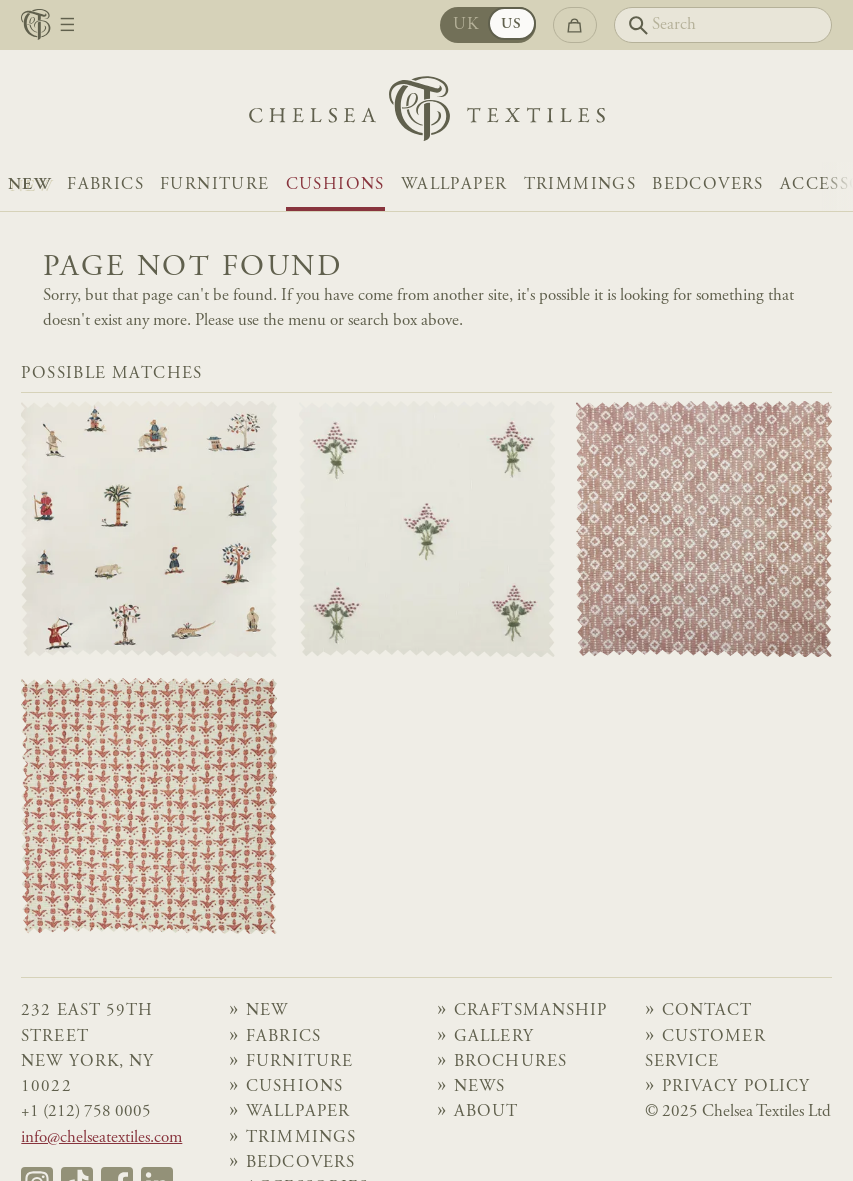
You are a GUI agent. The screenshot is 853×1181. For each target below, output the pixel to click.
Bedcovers (708, 185)
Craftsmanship (530, 1011)
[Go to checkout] (575, 25)
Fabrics (105, 185)
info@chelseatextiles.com (101, 1138)
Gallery (493, 1037)
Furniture (215, 185)
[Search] (723, 25)
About (486, 1112)
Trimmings (580, 185)
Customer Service (705, 1050)
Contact (707, 1011)
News (479, 1087)
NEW (29, 185)
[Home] (427, 113)
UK (466, 25)
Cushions (335, 185)
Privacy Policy (736, 1087)
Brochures (510, 1062)
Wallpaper (454, 185)
